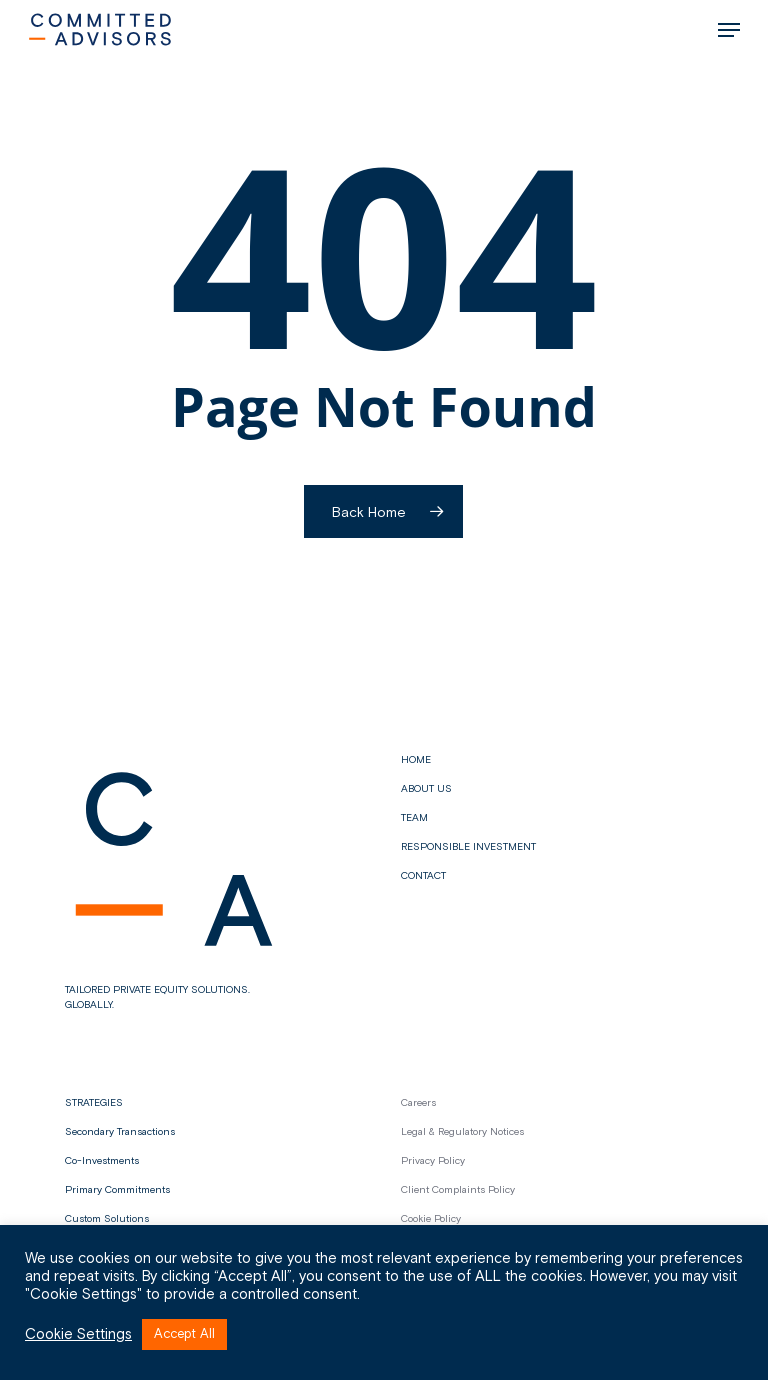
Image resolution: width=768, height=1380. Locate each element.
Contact (423, 876)
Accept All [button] (184, 1334)
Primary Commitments (117, 1190)
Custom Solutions (107, 1219)
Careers (418, 1103)
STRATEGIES (94, 1103)
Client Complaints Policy (458, 1190)
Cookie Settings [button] (78, 1335)
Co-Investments (102, 1161)
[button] (729, 30)
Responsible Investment (468, 847)
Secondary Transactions (120, 1132)
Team (414, 818)
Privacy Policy (433, 1161)
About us (426, 789)
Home (416, 760)
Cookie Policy (431, 1219)
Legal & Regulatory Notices (462, 1132)
